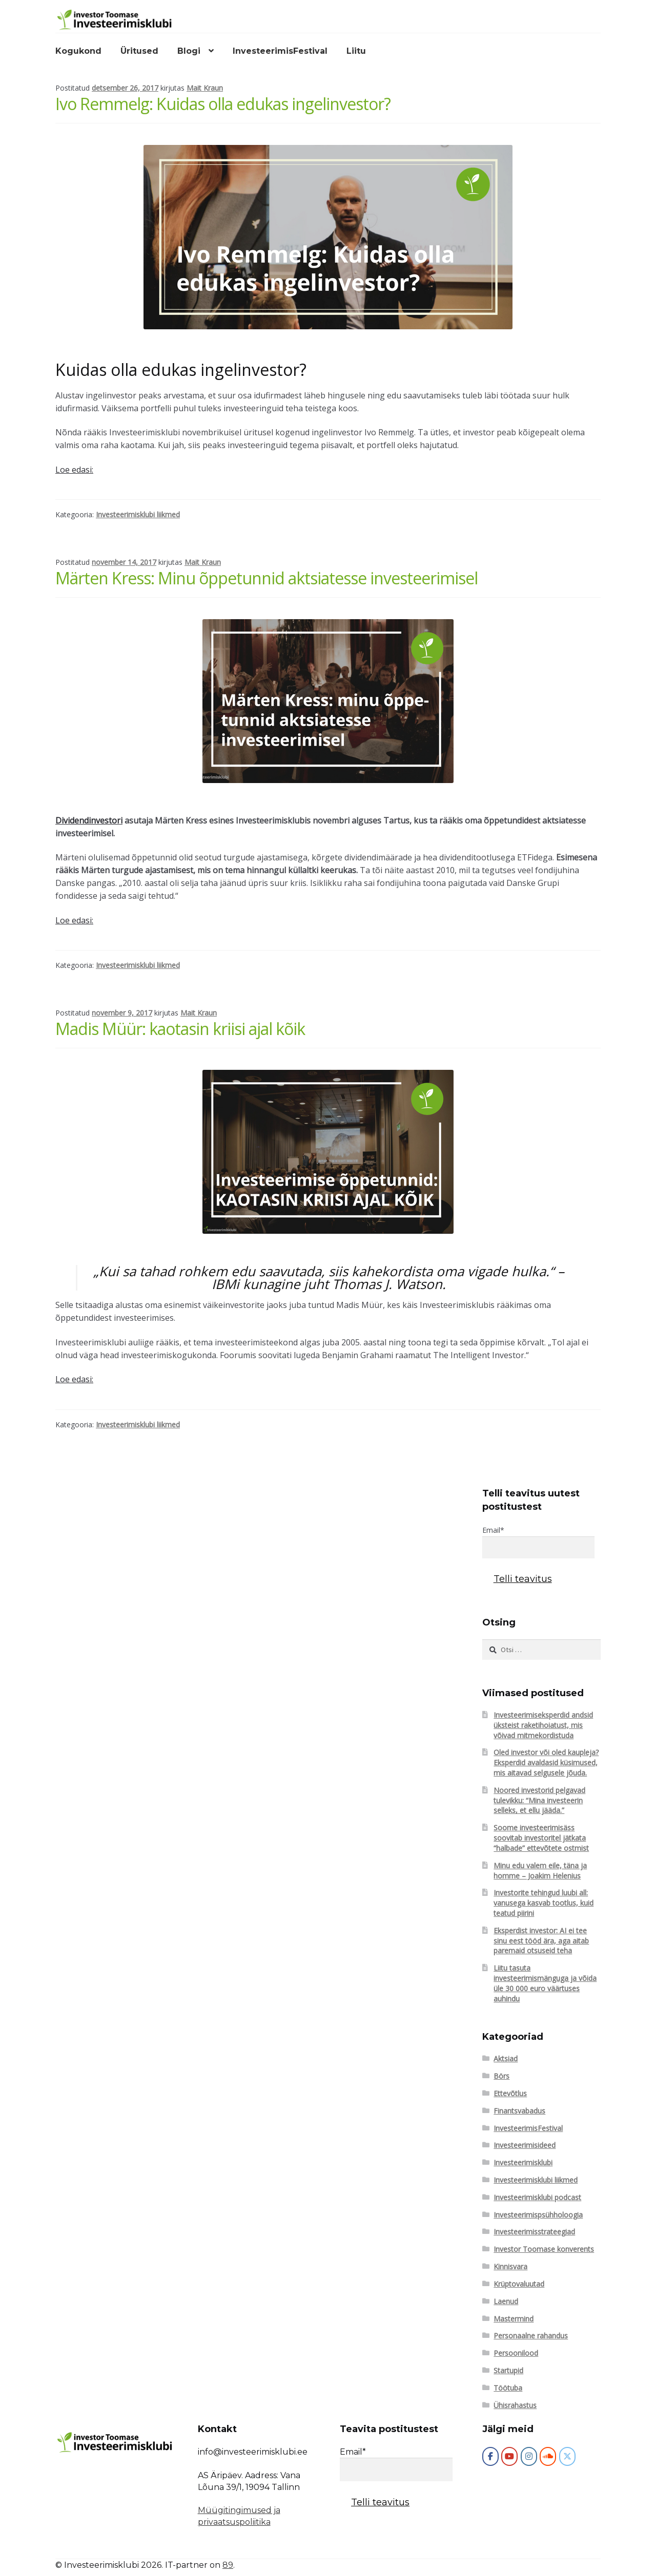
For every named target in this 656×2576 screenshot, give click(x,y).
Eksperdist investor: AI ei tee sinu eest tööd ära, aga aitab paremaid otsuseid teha (541, 1941)
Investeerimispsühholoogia (538, 2215)
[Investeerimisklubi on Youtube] (509, 2456)
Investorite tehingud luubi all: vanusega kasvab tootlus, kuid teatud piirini (543, 1903)
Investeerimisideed (525, 2145)
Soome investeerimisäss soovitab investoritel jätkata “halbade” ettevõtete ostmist (541, 1838)
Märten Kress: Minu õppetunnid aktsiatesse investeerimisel (266, 578)
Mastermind (514, 2319)
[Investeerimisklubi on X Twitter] (567, 2456)
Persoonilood (516, 2353)
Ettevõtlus (510, 2093)
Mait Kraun (205, 88)
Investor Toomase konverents (544, 2249)
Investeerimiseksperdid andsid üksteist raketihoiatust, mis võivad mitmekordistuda (543, 1725)
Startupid (508, 2370)
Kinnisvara (510, 2266)
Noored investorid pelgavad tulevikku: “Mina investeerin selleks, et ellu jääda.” (539, 1800)
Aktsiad (506, 2058)
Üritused (139, 51)
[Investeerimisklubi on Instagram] (529, 2456)
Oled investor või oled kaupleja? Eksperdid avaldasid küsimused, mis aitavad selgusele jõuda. (546, 1762)
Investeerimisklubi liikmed (138, 514)
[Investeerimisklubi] (490, 2456)
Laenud (506, 2301)
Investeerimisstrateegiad (534, 2231)
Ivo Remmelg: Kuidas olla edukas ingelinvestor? (223, 104)
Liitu (356, 51)
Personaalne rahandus (531, 2335)
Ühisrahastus (515, 2405)
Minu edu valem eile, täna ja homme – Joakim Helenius (540, 1871)
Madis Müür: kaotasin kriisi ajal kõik (180, 1029)
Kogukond (78, 51)
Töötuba (508, 2388)
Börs (501, 2076)
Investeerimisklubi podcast (537, 2197)
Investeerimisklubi (523, 2162)
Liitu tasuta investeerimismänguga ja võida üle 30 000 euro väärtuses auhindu (545, 1983)
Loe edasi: (74, 469)
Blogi (188, 51)
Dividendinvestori (88, 820)
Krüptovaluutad (519, 2284)
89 (227, 2565)
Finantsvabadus (519, 2111)
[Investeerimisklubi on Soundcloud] (548, 2456)
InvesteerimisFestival (280, 51)
